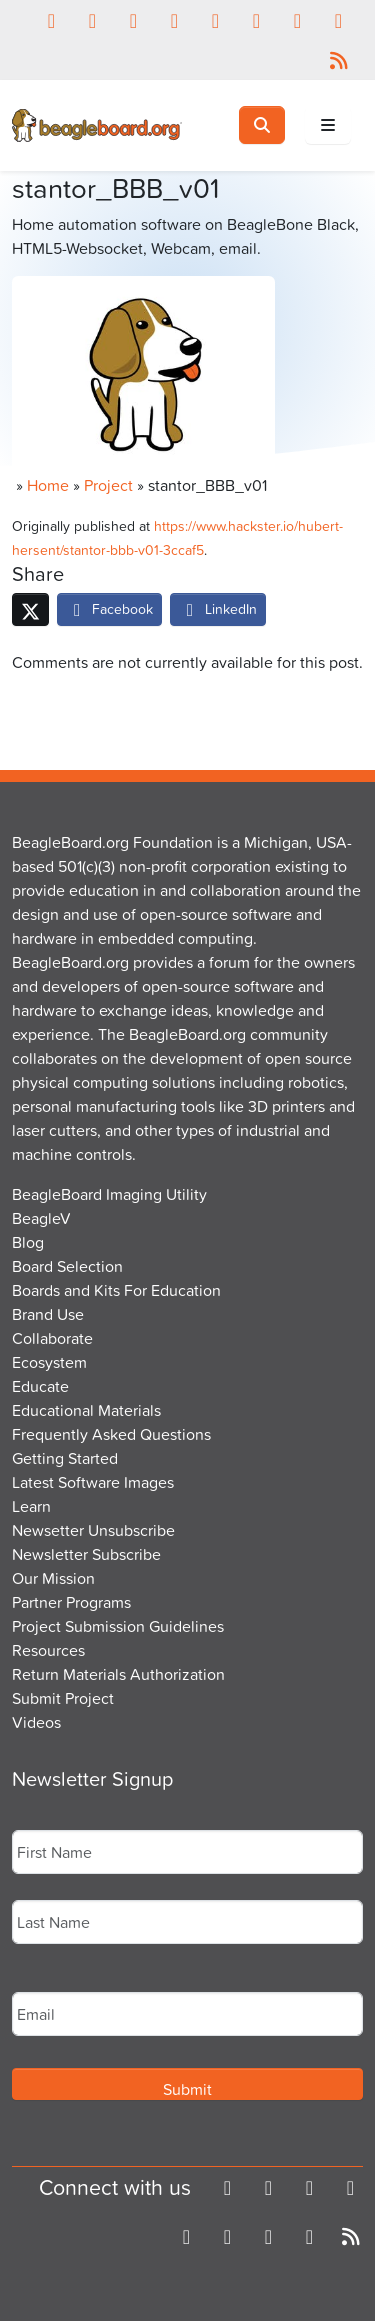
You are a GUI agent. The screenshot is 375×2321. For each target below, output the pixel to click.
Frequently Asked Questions (111, 1434)
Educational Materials (86, 1410)
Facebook (109, 608)
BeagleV (41, 1218)
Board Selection (67, 1266)
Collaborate (52, 1338)
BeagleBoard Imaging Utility (109, 1194)
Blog (28, 1242)
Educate (40, 1386)
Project (108, 485)
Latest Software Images (93, 1482)
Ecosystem (49, 1362)
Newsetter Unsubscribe (93, 1530)
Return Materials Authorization (118, 1674)
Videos (36, 1722)
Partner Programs (71, 1602)
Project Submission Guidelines (118, 1626)
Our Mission (53, 1578)
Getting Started (65, 1458)
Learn (31, 1506)
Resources (48, 1650)
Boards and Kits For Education (116, 1290)
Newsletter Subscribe (86, 1554)
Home (48, 485)
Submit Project (63, 1698)
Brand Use (48, 1314)
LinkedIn (218, 608)
